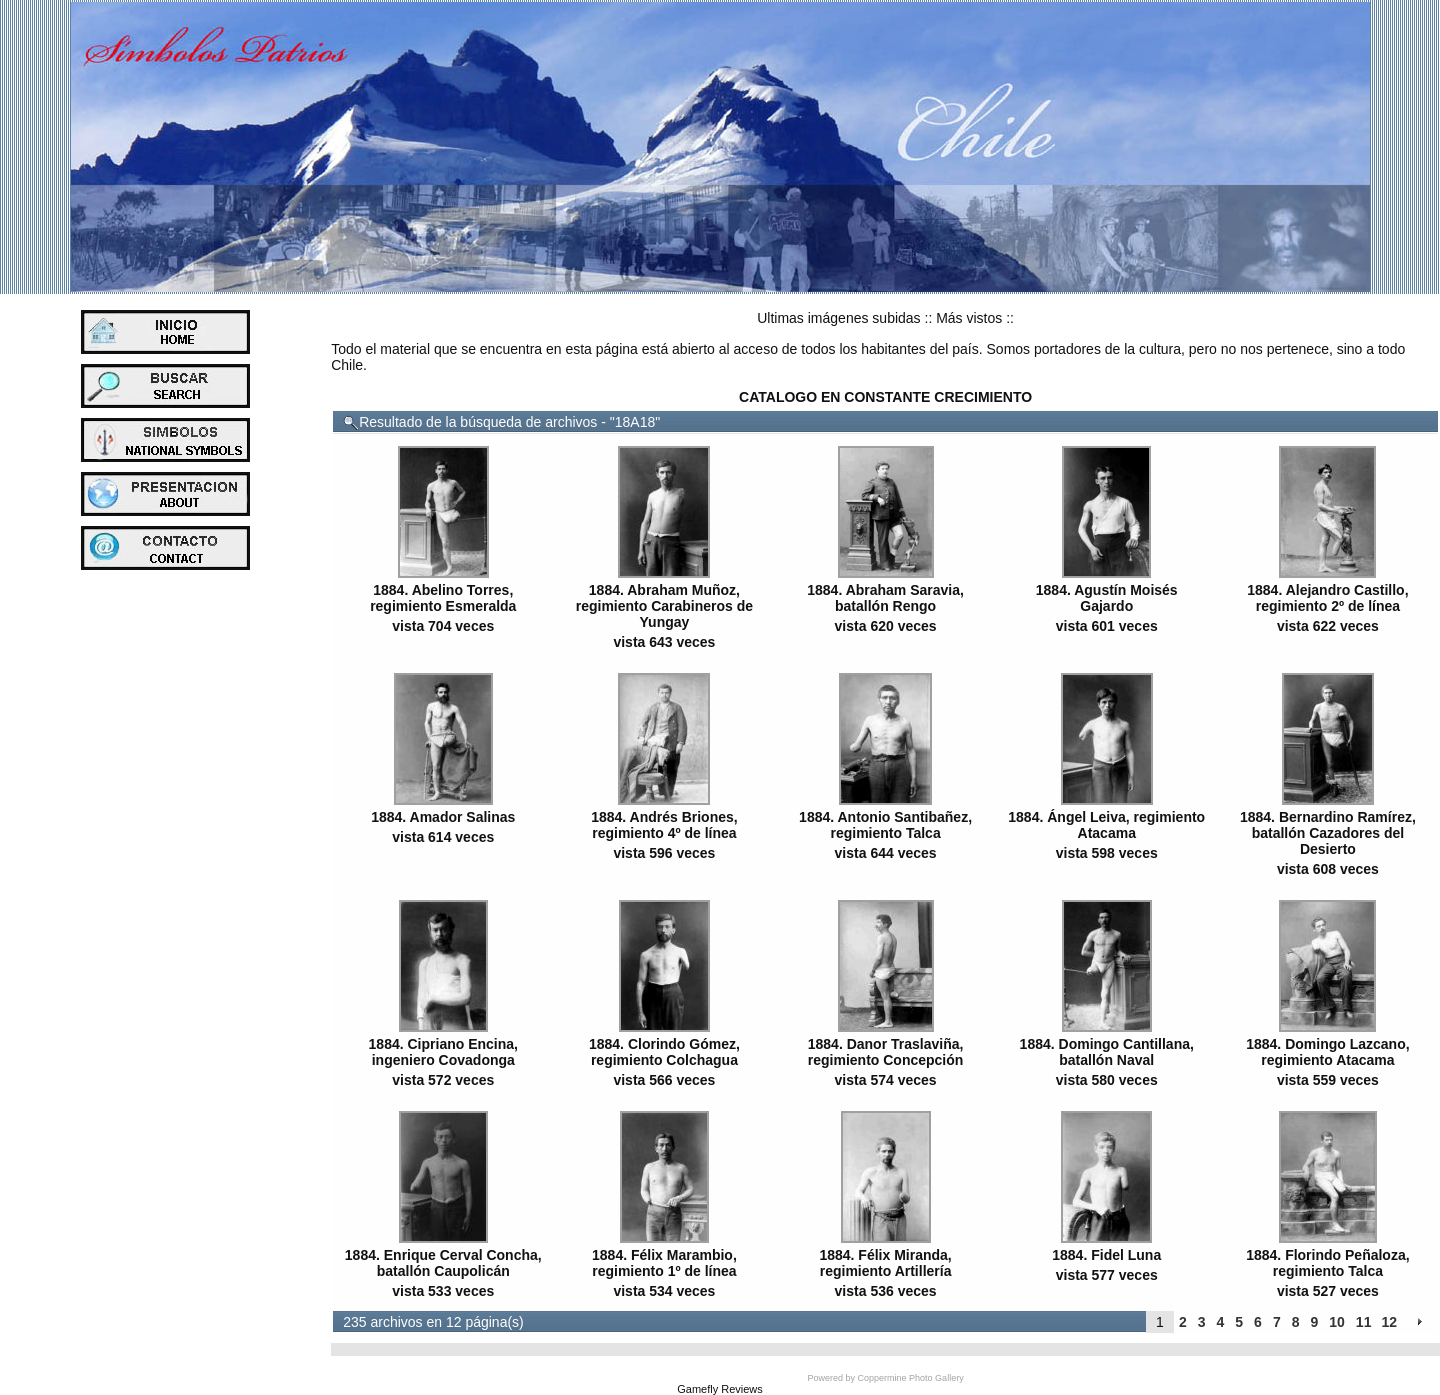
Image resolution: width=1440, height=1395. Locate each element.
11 (1364, 1322)
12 (1389, 1322)
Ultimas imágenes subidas (838, 318)
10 (1337, 1322)
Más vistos (969, 318)
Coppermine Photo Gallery (911, 1378)
